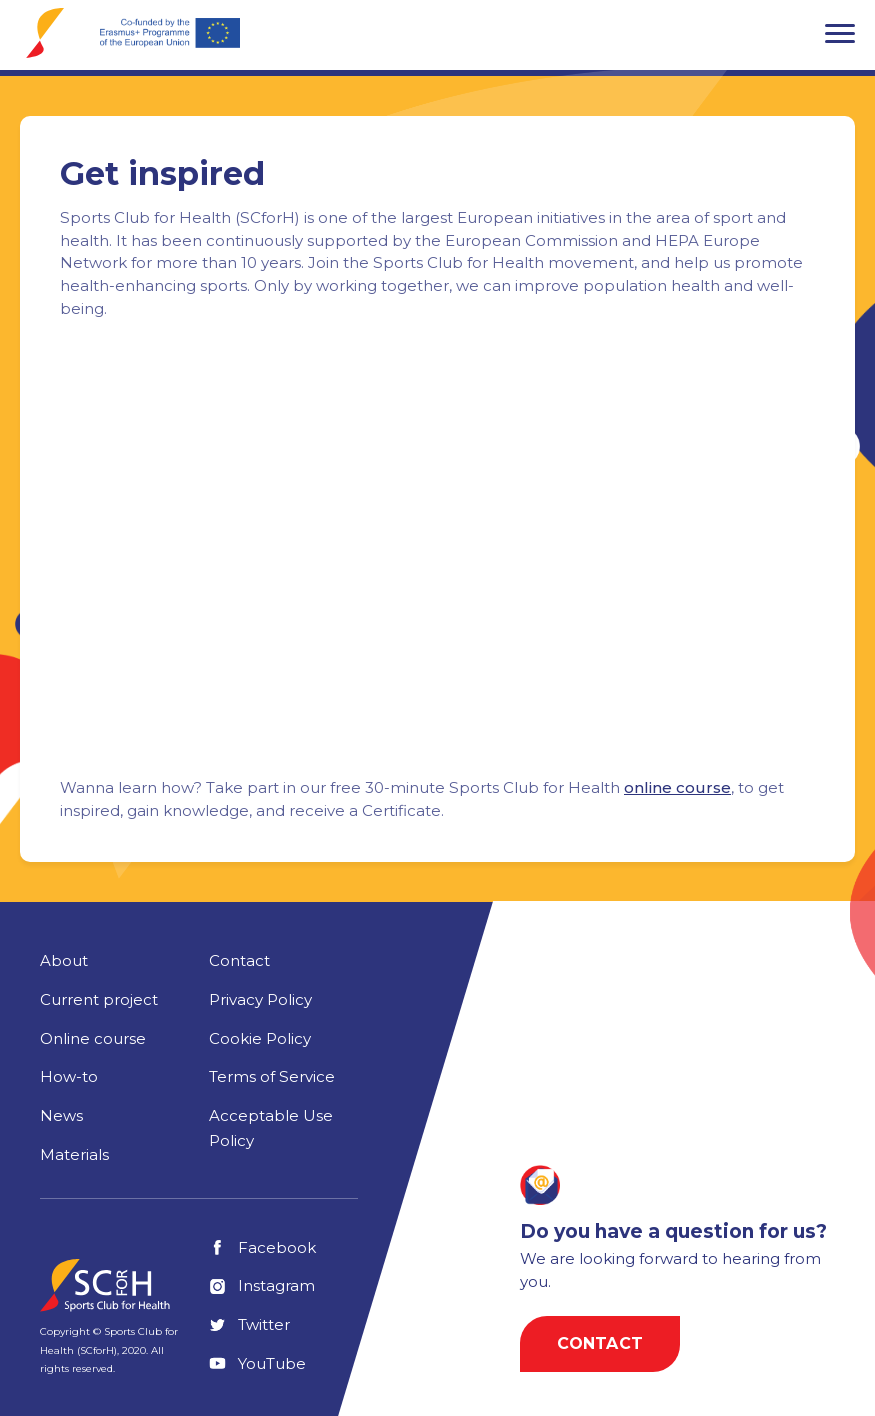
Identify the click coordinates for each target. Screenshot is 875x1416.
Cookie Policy (260, 1038)
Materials (74, 1154)
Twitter (249, 1324)
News (61, 1115)
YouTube (257, 1363)
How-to (69, 1076)
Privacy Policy (260, 999)
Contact (239, 960)
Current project (99, 999)
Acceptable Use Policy (271, 1128)
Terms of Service (272, 1076)
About (64, 960)
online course (677, 787)
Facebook (262, 1247)
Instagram (262, 1285)
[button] (840, 33)
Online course (93, 1038)
